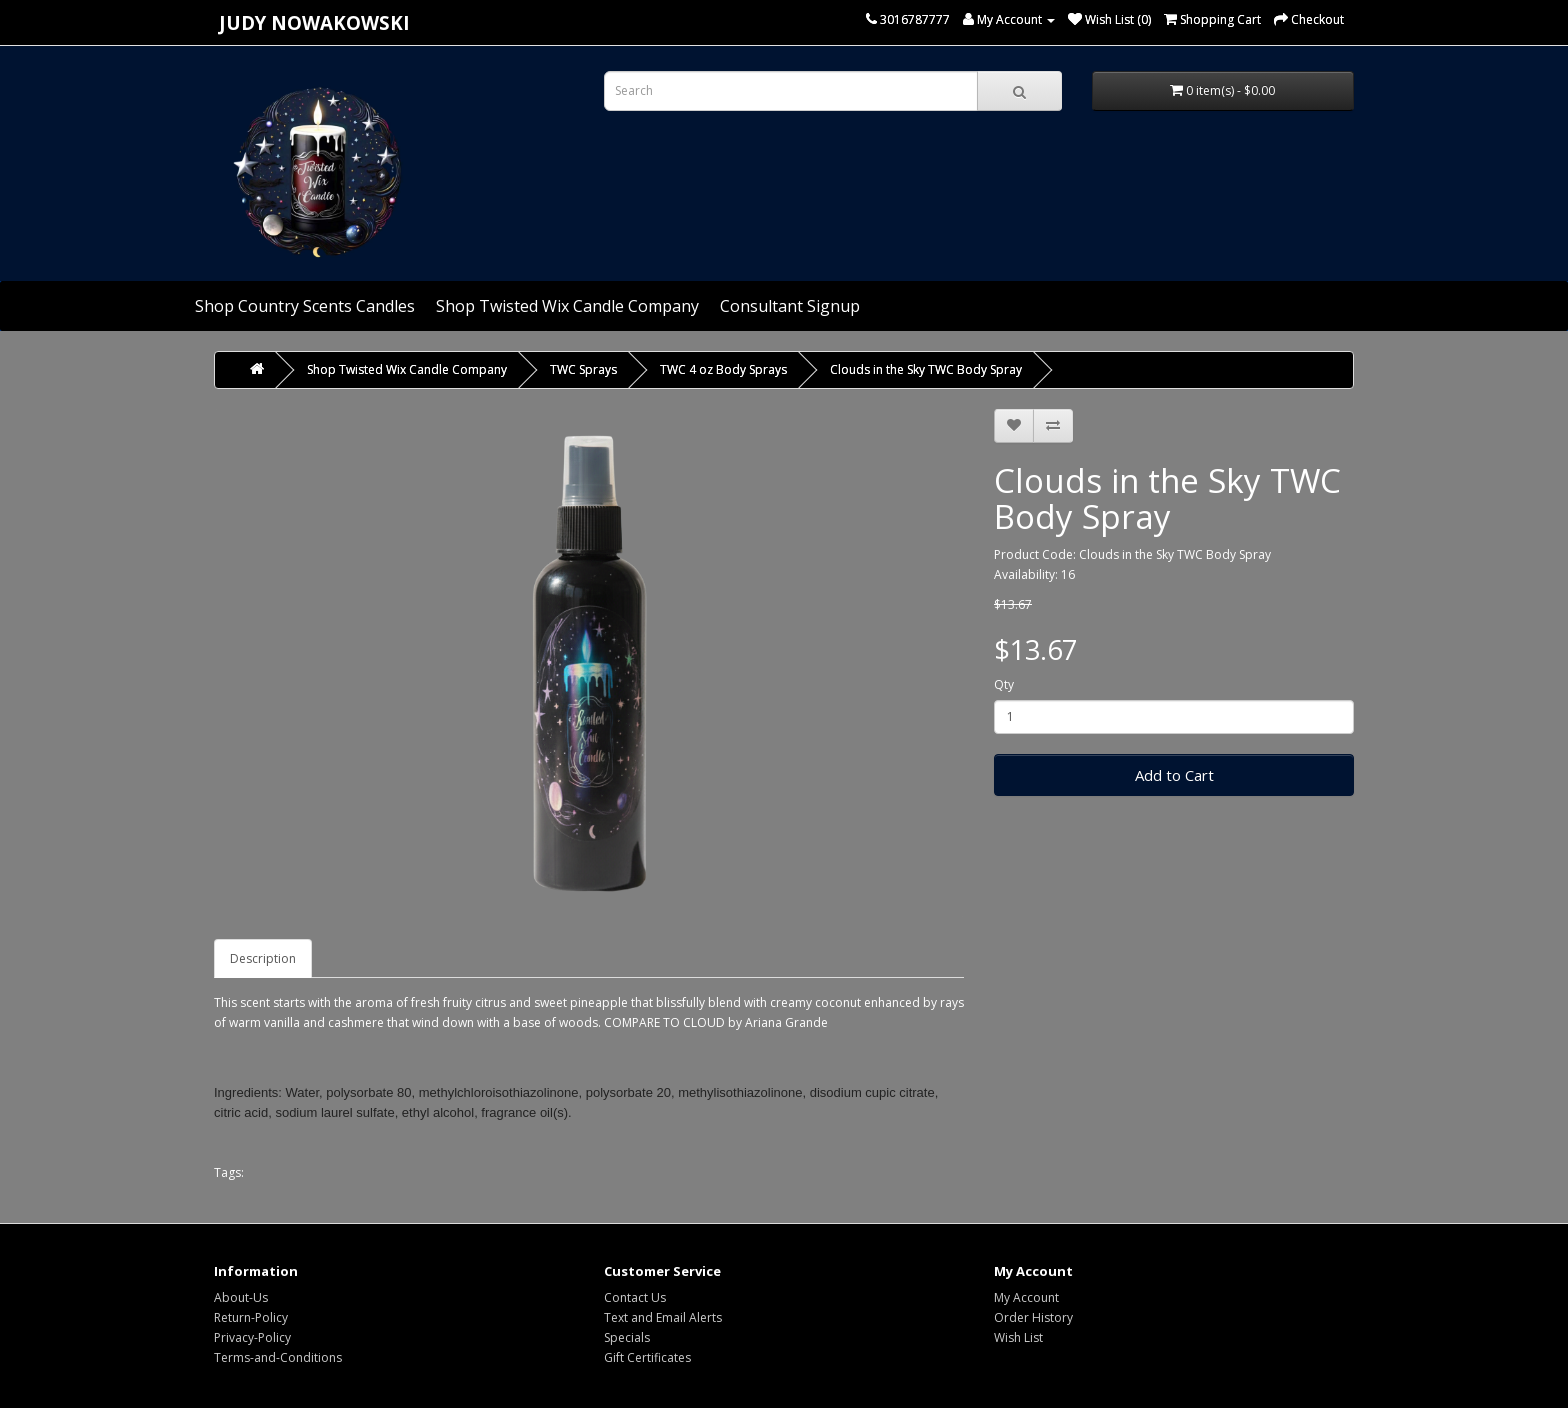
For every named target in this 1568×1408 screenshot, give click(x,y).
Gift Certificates (647, 1357)
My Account (1026, 1297)
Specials (627, 1337)
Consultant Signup (790, 306)
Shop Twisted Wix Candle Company (567, 306)
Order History (1033, 1317)
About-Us (241, 1297)
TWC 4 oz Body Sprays (723, 369)
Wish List (1018, 1337)
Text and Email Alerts (663, 1317)
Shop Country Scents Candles (305, 306)
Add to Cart (1174, 775)
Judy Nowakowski (314, 22)
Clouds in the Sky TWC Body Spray (926, 369)
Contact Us (635, 1297)
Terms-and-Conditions (278, 1357)
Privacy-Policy (252, 1337)
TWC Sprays (583, 369)
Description (263, 958)
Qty (1004, 684)
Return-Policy (251, 1317)
